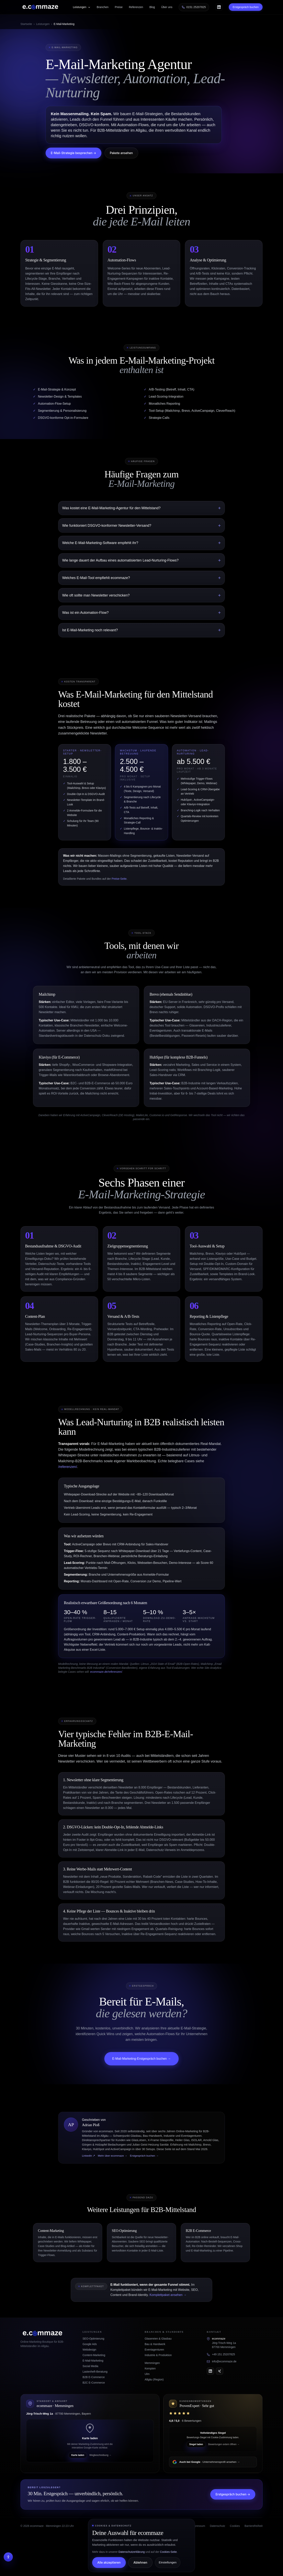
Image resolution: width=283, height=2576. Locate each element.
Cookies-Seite (168, 2551)
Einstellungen (171, 2562)
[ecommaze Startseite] (40, 7)
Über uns (166, 7)
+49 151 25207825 (223, 2389)
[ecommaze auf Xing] (219, 2407)
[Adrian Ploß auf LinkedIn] (218, 7)
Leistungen (43, 24)
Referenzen (136, 7)
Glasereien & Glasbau (158, 2374)
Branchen (102, 7)
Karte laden (77, 2490)
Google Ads (90, 2379)
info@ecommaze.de (224, 2397)
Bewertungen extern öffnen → (223, 2480)
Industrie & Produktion (158, 2390)
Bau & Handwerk (155, 2379)
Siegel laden (196, 2480)
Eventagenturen (154, 2385)
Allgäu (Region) (154, 2415)
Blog (152, 7)
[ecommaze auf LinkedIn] (210, 2407)
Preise (119, 7)
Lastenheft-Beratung (95, 2407)
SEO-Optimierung (93, 2374)
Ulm (147, 2409)
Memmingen (152, 2398)
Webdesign (89, 2385)
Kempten (150, 2404)
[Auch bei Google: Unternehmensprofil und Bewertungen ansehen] (213, 2497)
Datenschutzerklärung (132, 2551)
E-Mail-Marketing (93, 2396)
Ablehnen (142, 2562)
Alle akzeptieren (109, 2562)
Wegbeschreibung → (100, 2490)
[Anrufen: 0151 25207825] (194, 7)
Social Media (90, 2401)
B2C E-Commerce (94, 2418)
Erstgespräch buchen (246, 7)
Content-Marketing (94, 2390)
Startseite (26, 24)
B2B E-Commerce (94, 2412)
